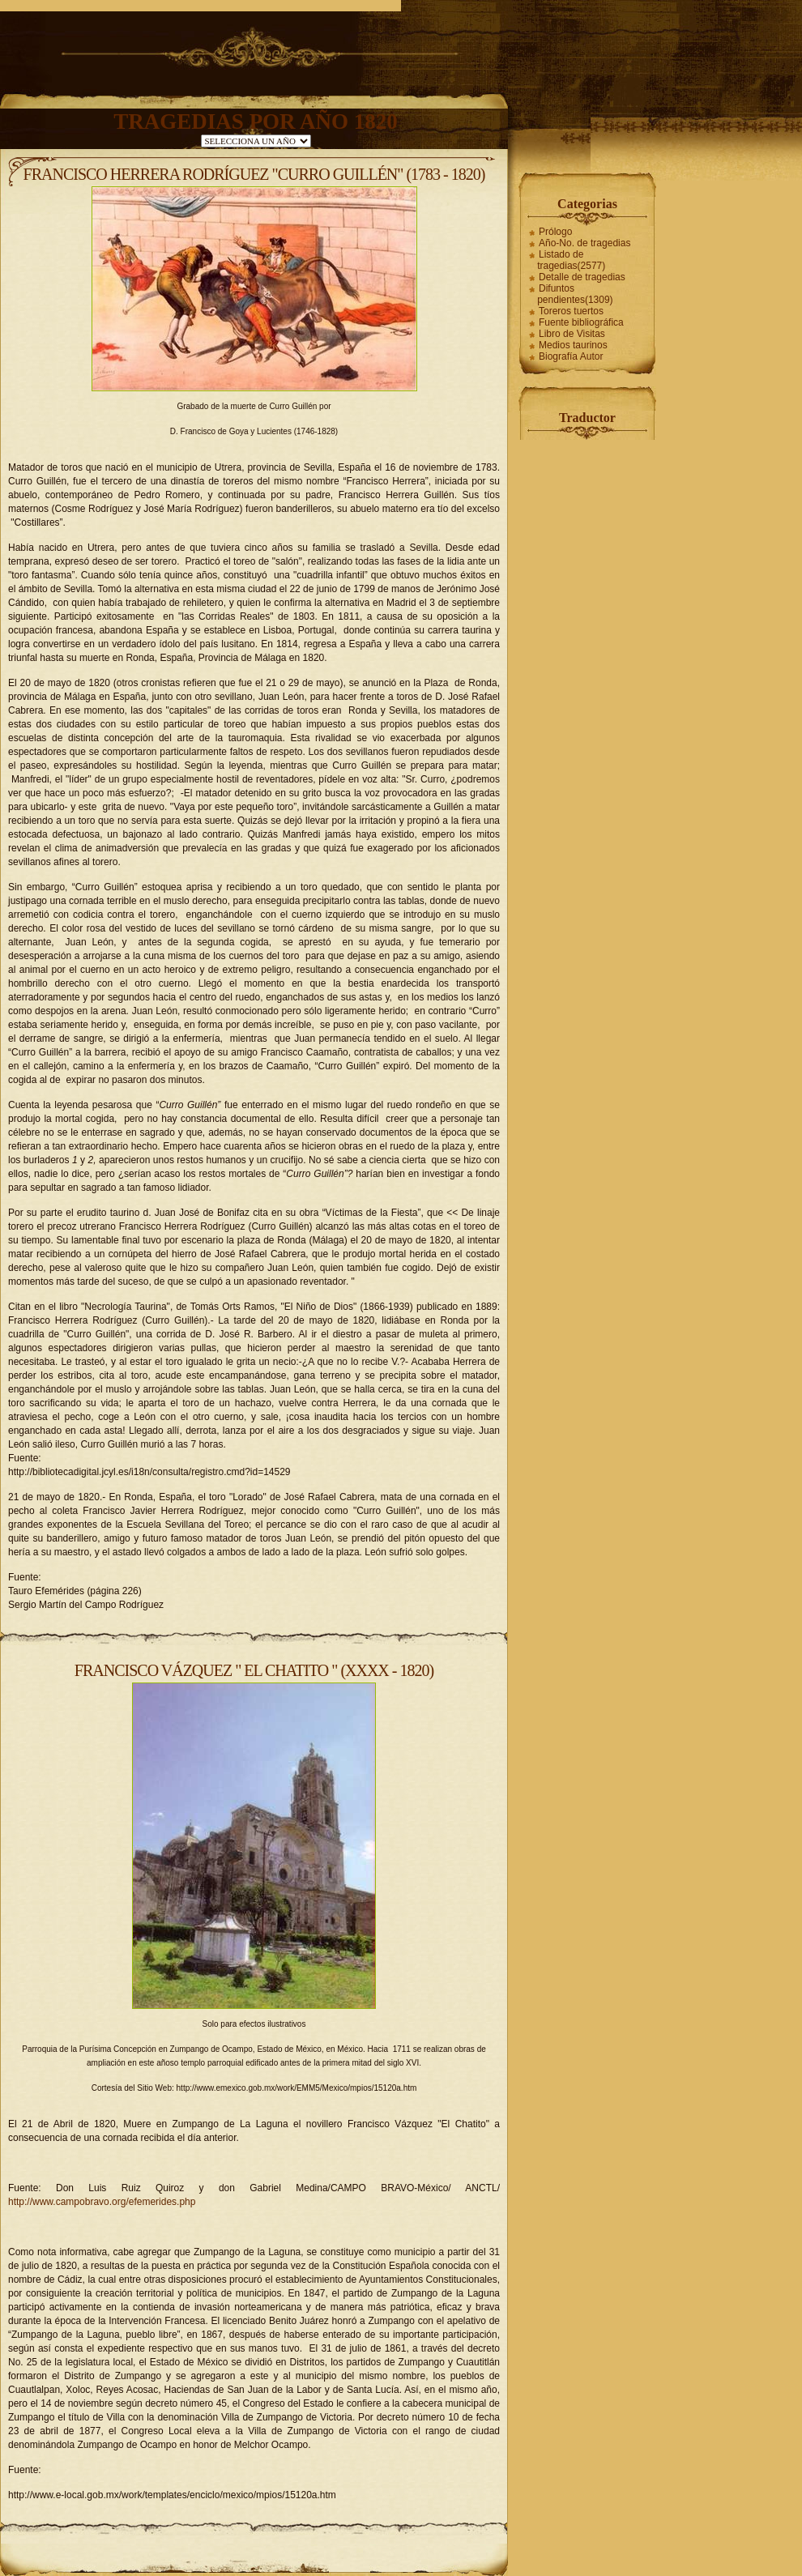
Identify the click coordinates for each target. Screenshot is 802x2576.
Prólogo (555, 231)
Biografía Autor (571, 356)
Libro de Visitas (572, 333)
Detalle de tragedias (582, 277)
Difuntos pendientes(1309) (574, 294)
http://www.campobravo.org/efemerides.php (101, 2201)
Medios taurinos (573, 345)
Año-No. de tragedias (584, 243)
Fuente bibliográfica (581, 322)
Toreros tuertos (571, 311)
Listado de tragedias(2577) (571, 260)
